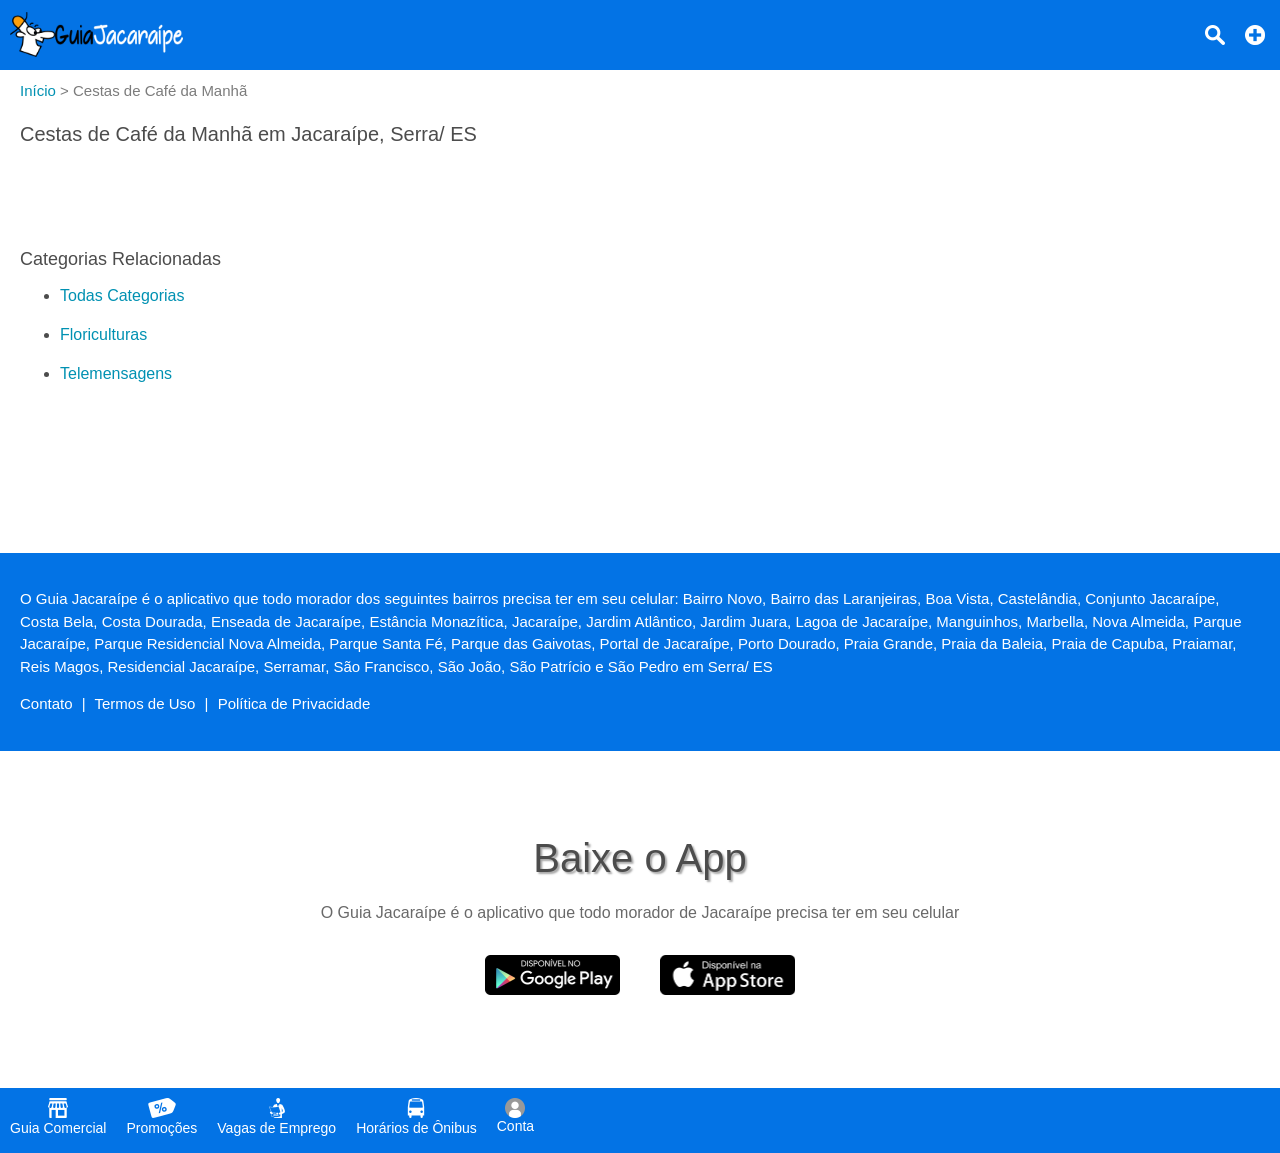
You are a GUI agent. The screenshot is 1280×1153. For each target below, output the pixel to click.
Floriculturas (103, 334)
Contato (46, 703)
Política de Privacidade (294, 703)
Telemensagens (116, 373)
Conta (515, 1116)
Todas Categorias (122, 295)
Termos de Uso (145, 703)
